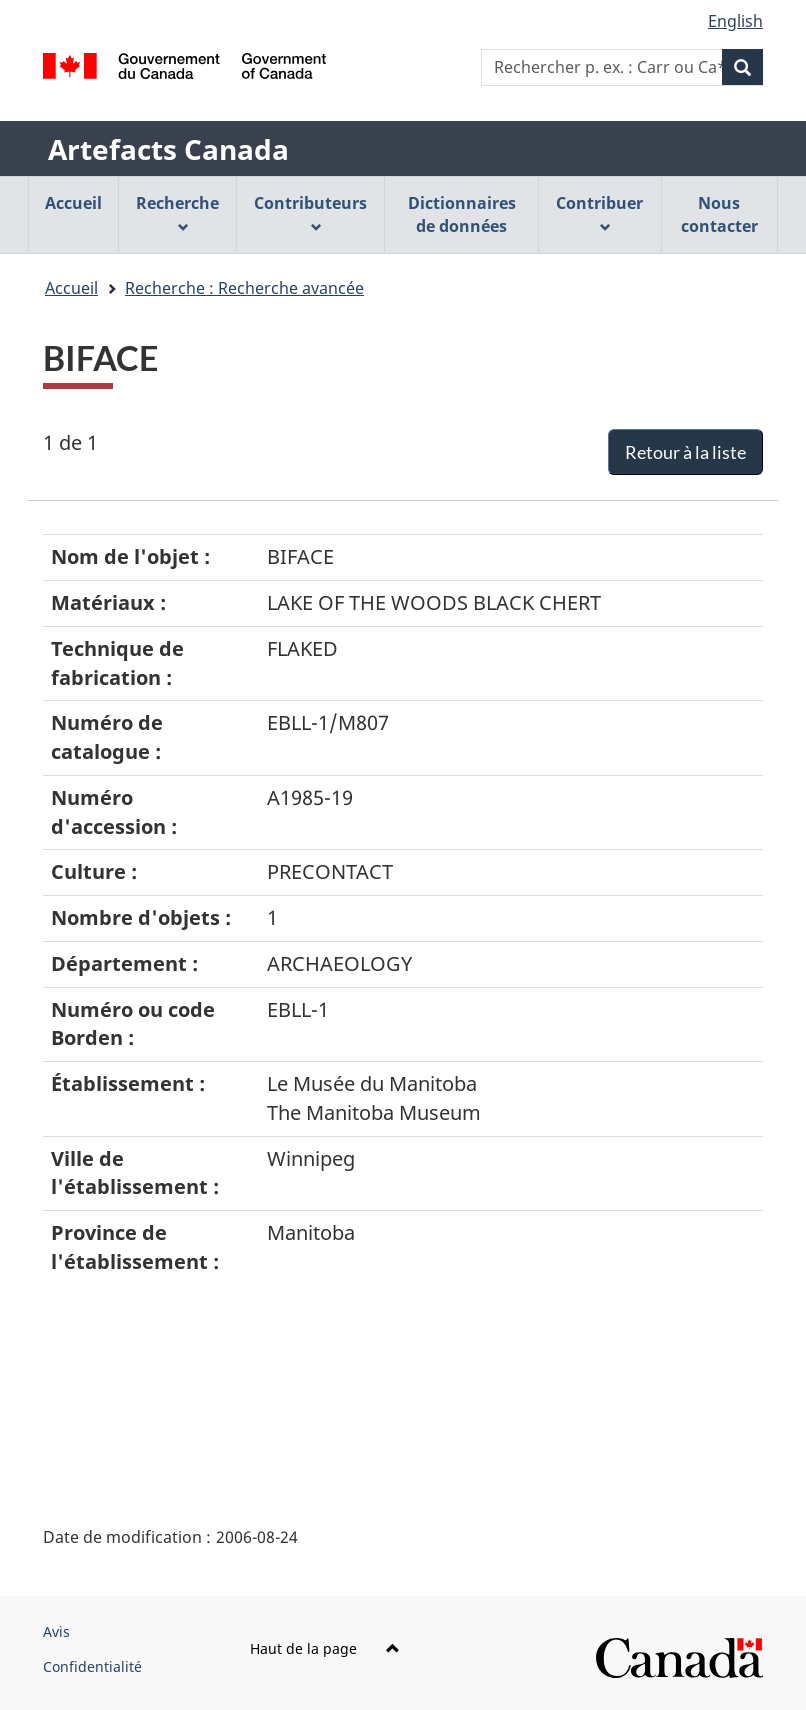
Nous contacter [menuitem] (719, 214)
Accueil (71, 288)
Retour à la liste (685, 452)
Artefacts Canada (168, 149)
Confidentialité (92, 1666)
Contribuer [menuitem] (599, 212)
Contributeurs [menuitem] (310, 212)
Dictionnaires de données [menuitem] (462, 214)
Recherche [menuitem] (177, 212)
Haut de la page (325, 1648)
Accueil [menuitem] (73, 203)
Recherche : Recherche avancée (244, 288)
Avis (56, 1631)
